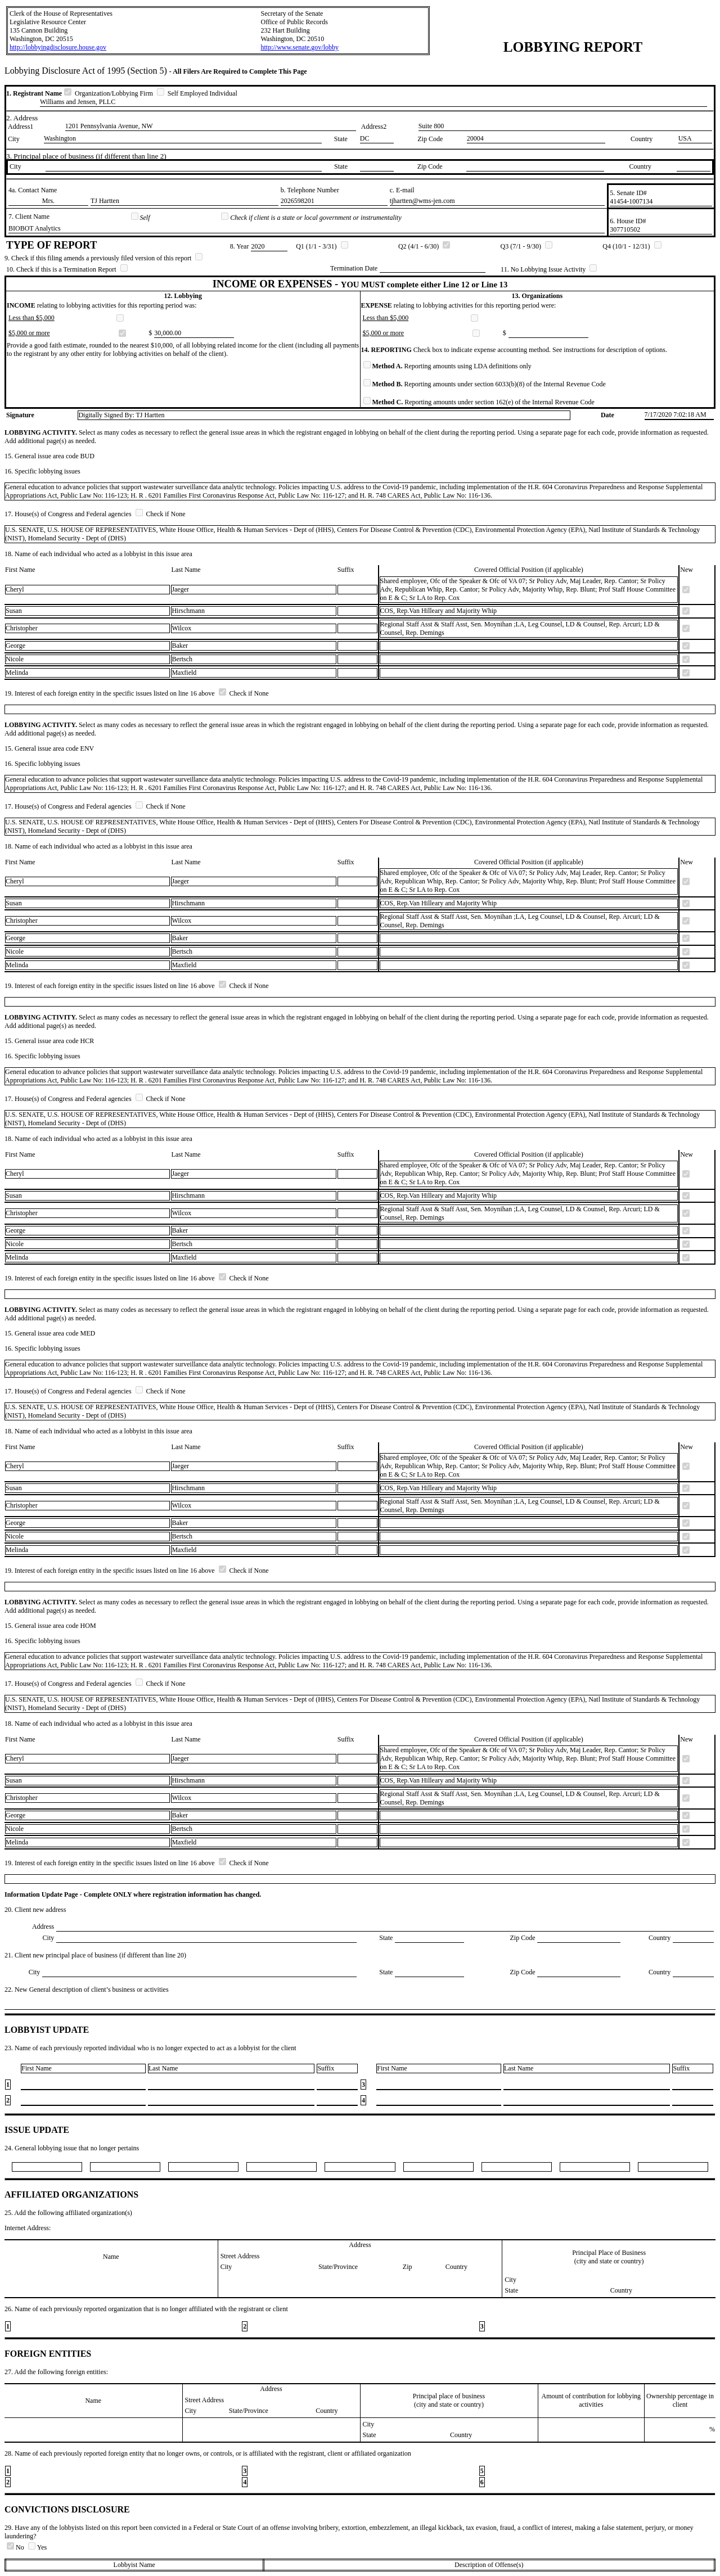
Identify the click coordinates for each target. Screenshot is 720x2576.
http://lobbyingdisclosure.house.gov (58, 47)
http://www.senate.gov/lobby (299, 47)
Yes (37, 2547)
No (16, 2547)
